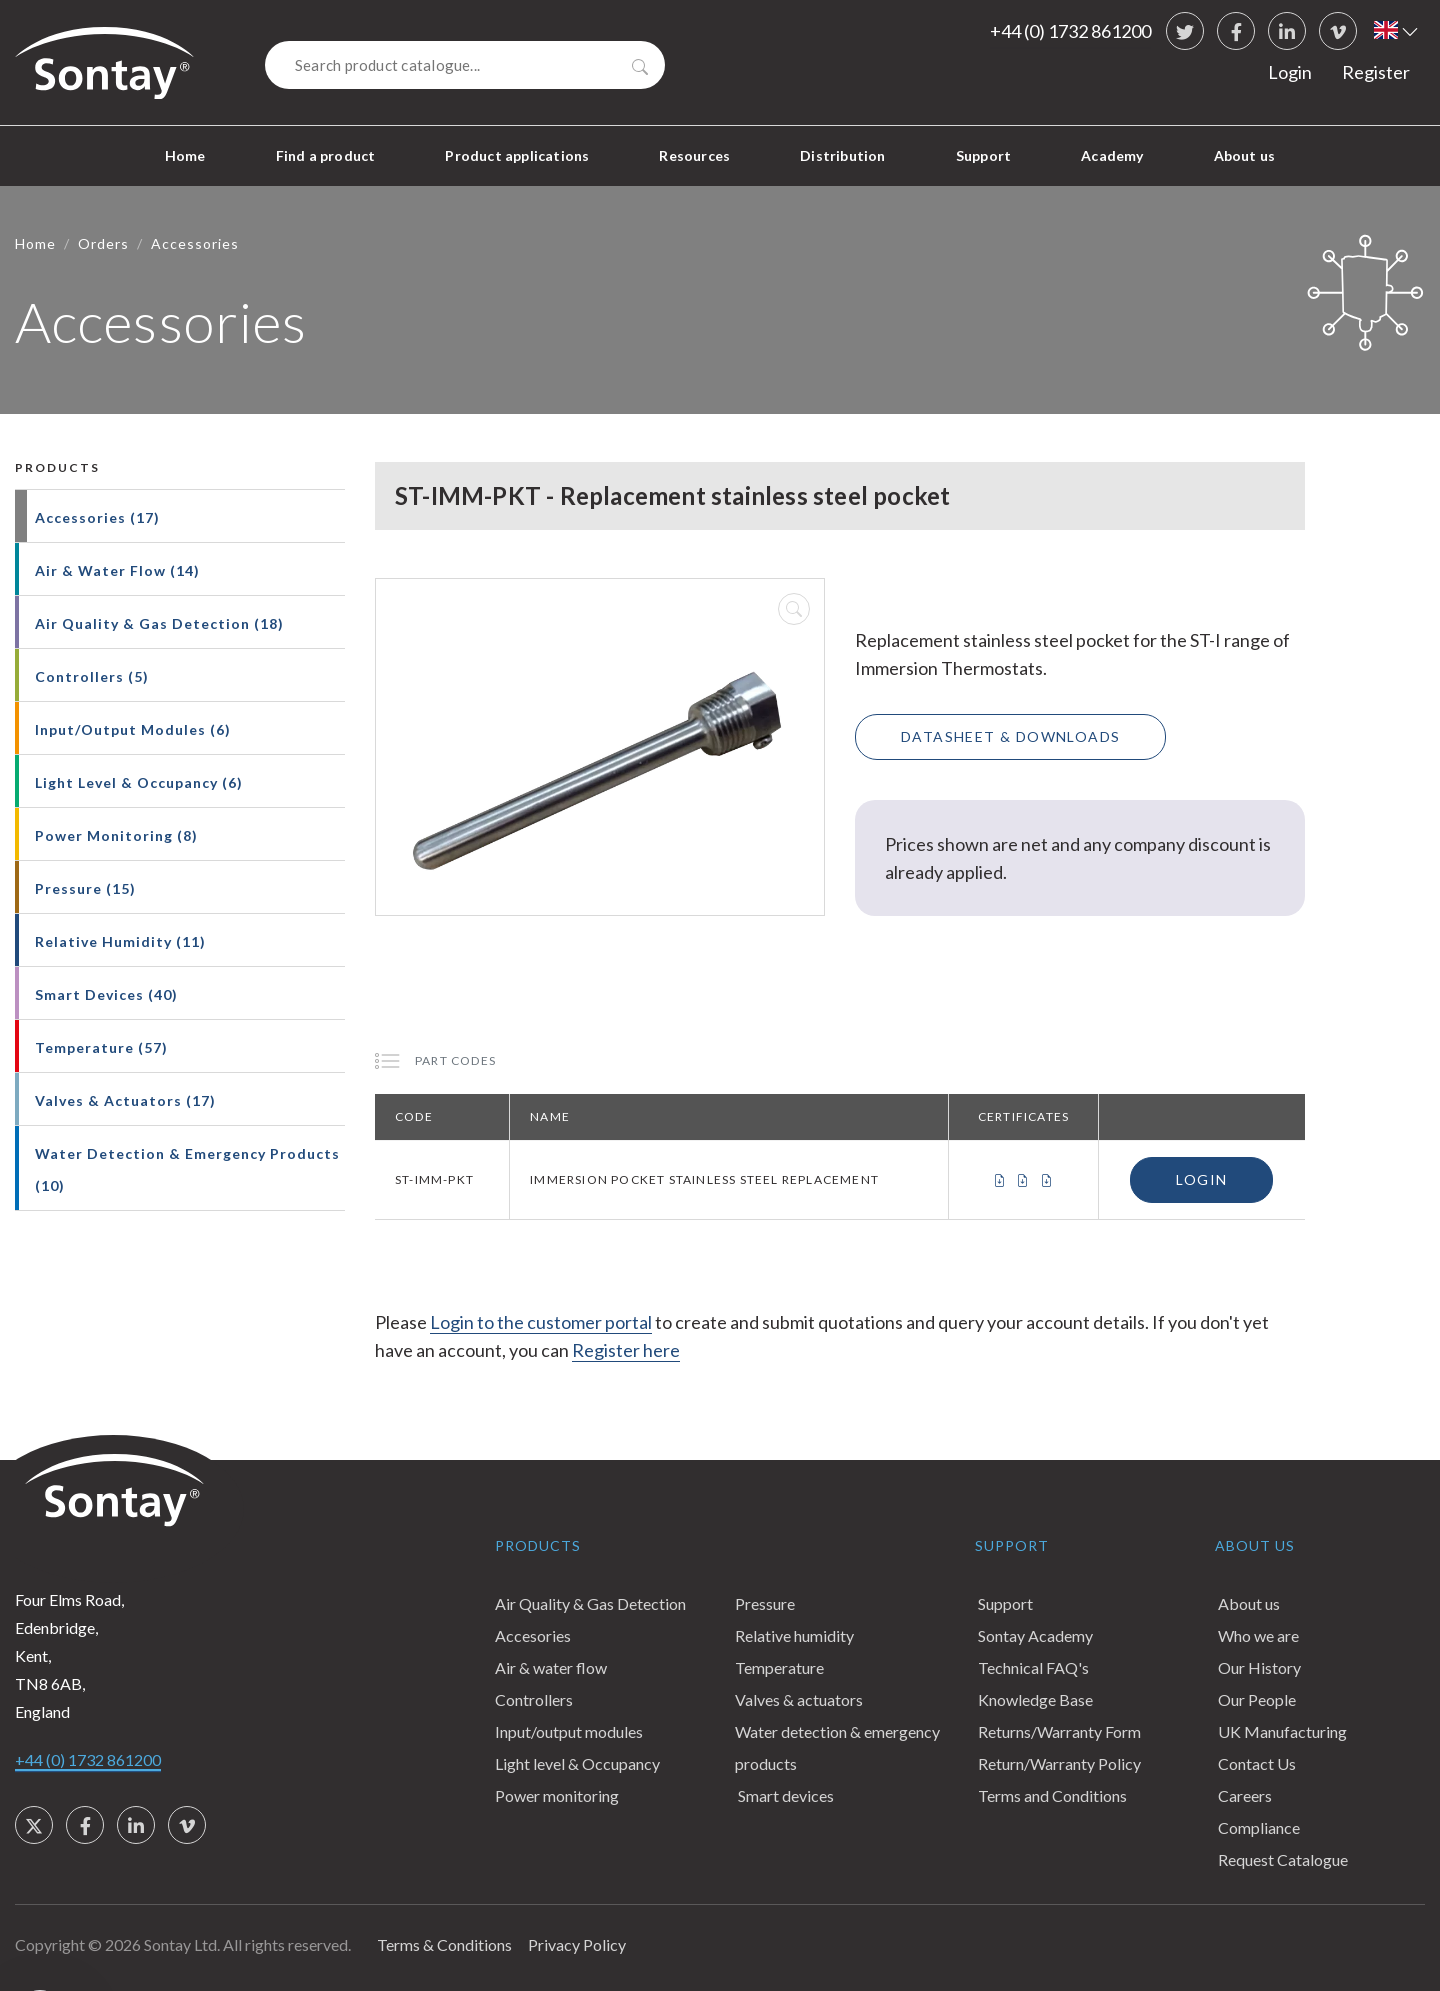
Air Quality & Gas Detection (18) (159, 623)
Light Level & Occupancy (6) (139, 782)
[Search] (465, 65)
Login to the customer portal (541, 1322)
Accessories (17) (97, 517)
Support (983, 155)
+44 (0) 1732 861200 (1070, 31)
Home (185, 155)
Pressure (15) (85, 888)
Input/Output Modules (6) (133, 729)
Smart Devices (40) (106, 994)
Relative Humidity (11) (120, 941)
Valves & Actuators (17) (125, 1100)
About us (1245, 155)
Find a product (326, 155)
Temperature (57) (101, 1047)
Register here (626, 1350)
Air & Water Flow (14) (117, 570)
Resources (694, 155)
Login (1290, 72)
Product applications (517, 155)
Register (1376, 72)
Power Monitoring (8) (116, 835)
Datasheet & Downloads (1010, 736)
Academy (1112, 155)
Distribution (842, 155)
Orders (103, 243)
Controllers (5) (92, 676)
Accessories (195, 243)
